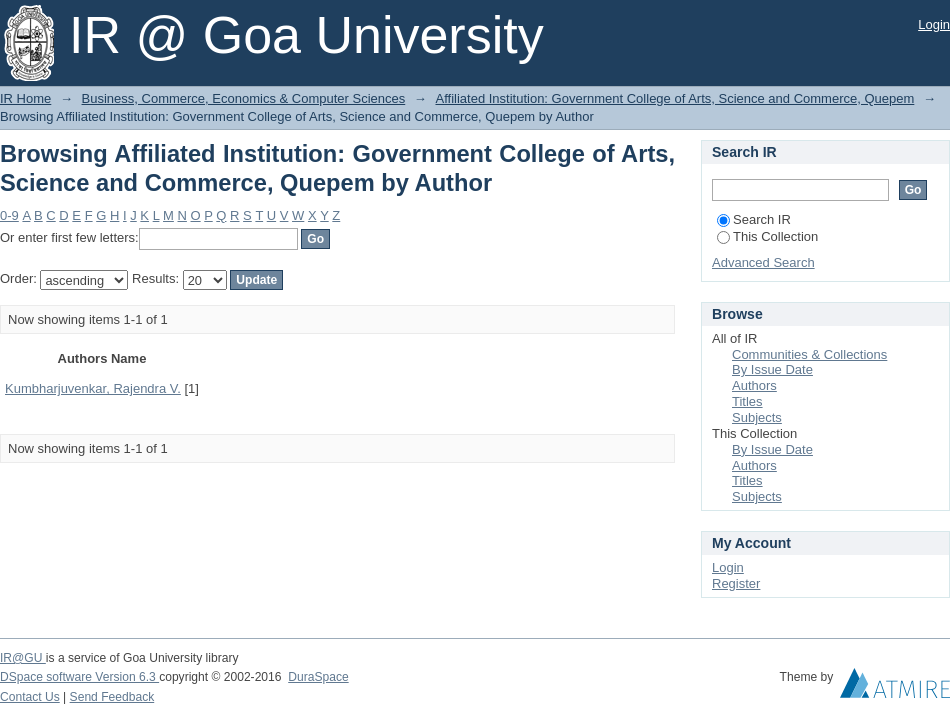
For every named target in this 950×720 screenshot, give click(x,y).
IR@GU (23, 658)
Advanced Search (763, 262)
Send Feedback (112, 697)
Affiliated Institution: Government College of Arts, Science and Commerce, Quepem (674, 98)
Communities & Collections (809, 354)
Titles (747, 401)
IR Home (25, 98)
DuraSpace (318, 677)
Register (736, 583)
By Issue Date (772, 369)
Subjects (757, 417)
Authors (754, 385)
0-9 (9, 215)
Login (934, 24)
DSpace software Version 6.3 (79, 677)
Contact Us (30, 697)
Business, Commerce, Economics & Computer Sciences (244, 98)
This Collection (767, 236)
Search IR (754, 219)
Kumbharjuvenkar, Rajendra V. (93, 388)
